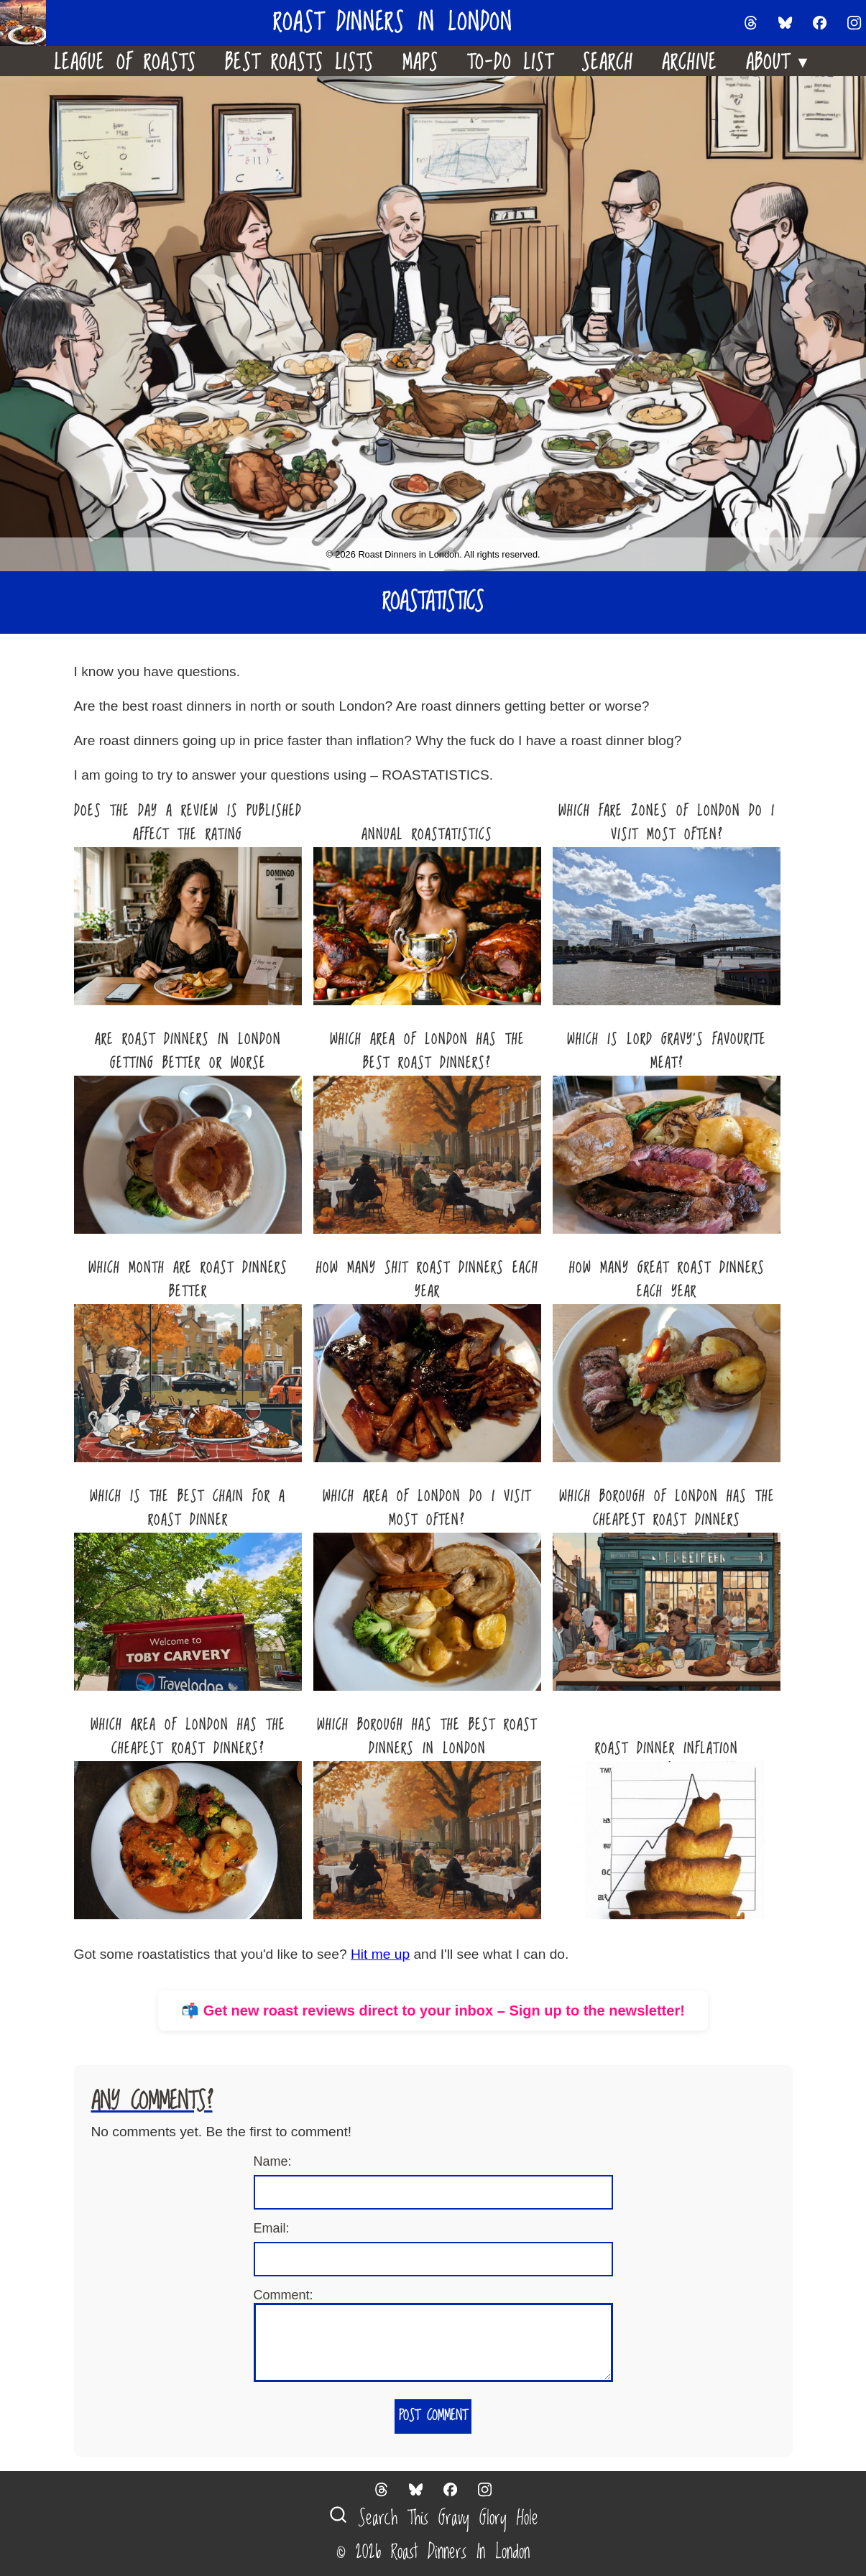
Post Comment (433, 2416)
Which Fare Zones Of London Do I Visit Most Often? (666, 823)
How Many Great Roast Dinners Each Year (667, 1280)
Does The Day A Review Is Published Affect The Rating (188, 823)
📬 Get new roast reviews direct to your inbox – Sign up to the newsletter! (433, 2010)
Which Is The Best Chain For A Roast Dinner (187, 1509)
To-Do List (510, 61)
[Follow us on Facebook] (820, 22)
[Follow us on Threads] (751, 22)
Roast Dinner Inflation (666, 1749)
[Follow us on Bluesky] (785, 22)
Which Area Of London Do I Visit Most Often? (427, 1509)
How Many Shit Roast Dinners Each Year (427, 1280)
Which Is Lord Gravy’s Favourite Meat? (666, 1052)
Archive (689, 61)
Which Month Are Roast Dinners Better (187, 1280)
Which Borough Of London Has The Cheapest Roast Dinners (667, 1509)
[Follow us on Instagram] (854, 22)
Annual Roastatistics (426, 835)
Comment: (283, 2295)
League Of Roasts (125, 61)
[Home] (28, 23)
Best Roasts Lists (299, 61)
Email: (272, 2228)
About (778, 59)
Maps (420, 61)
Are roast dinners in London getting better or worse (188, 1052)
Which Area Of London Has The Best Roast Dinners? (427, 1052)
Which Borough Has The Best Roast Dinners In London (427, 1737)
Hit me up (380, 1954)
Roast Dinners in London (392, 23)
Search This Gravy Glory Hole (433, 2518)
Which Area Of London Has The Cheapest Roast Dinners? (188, 1737)
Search (607, 61)
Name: (273, 2161)
